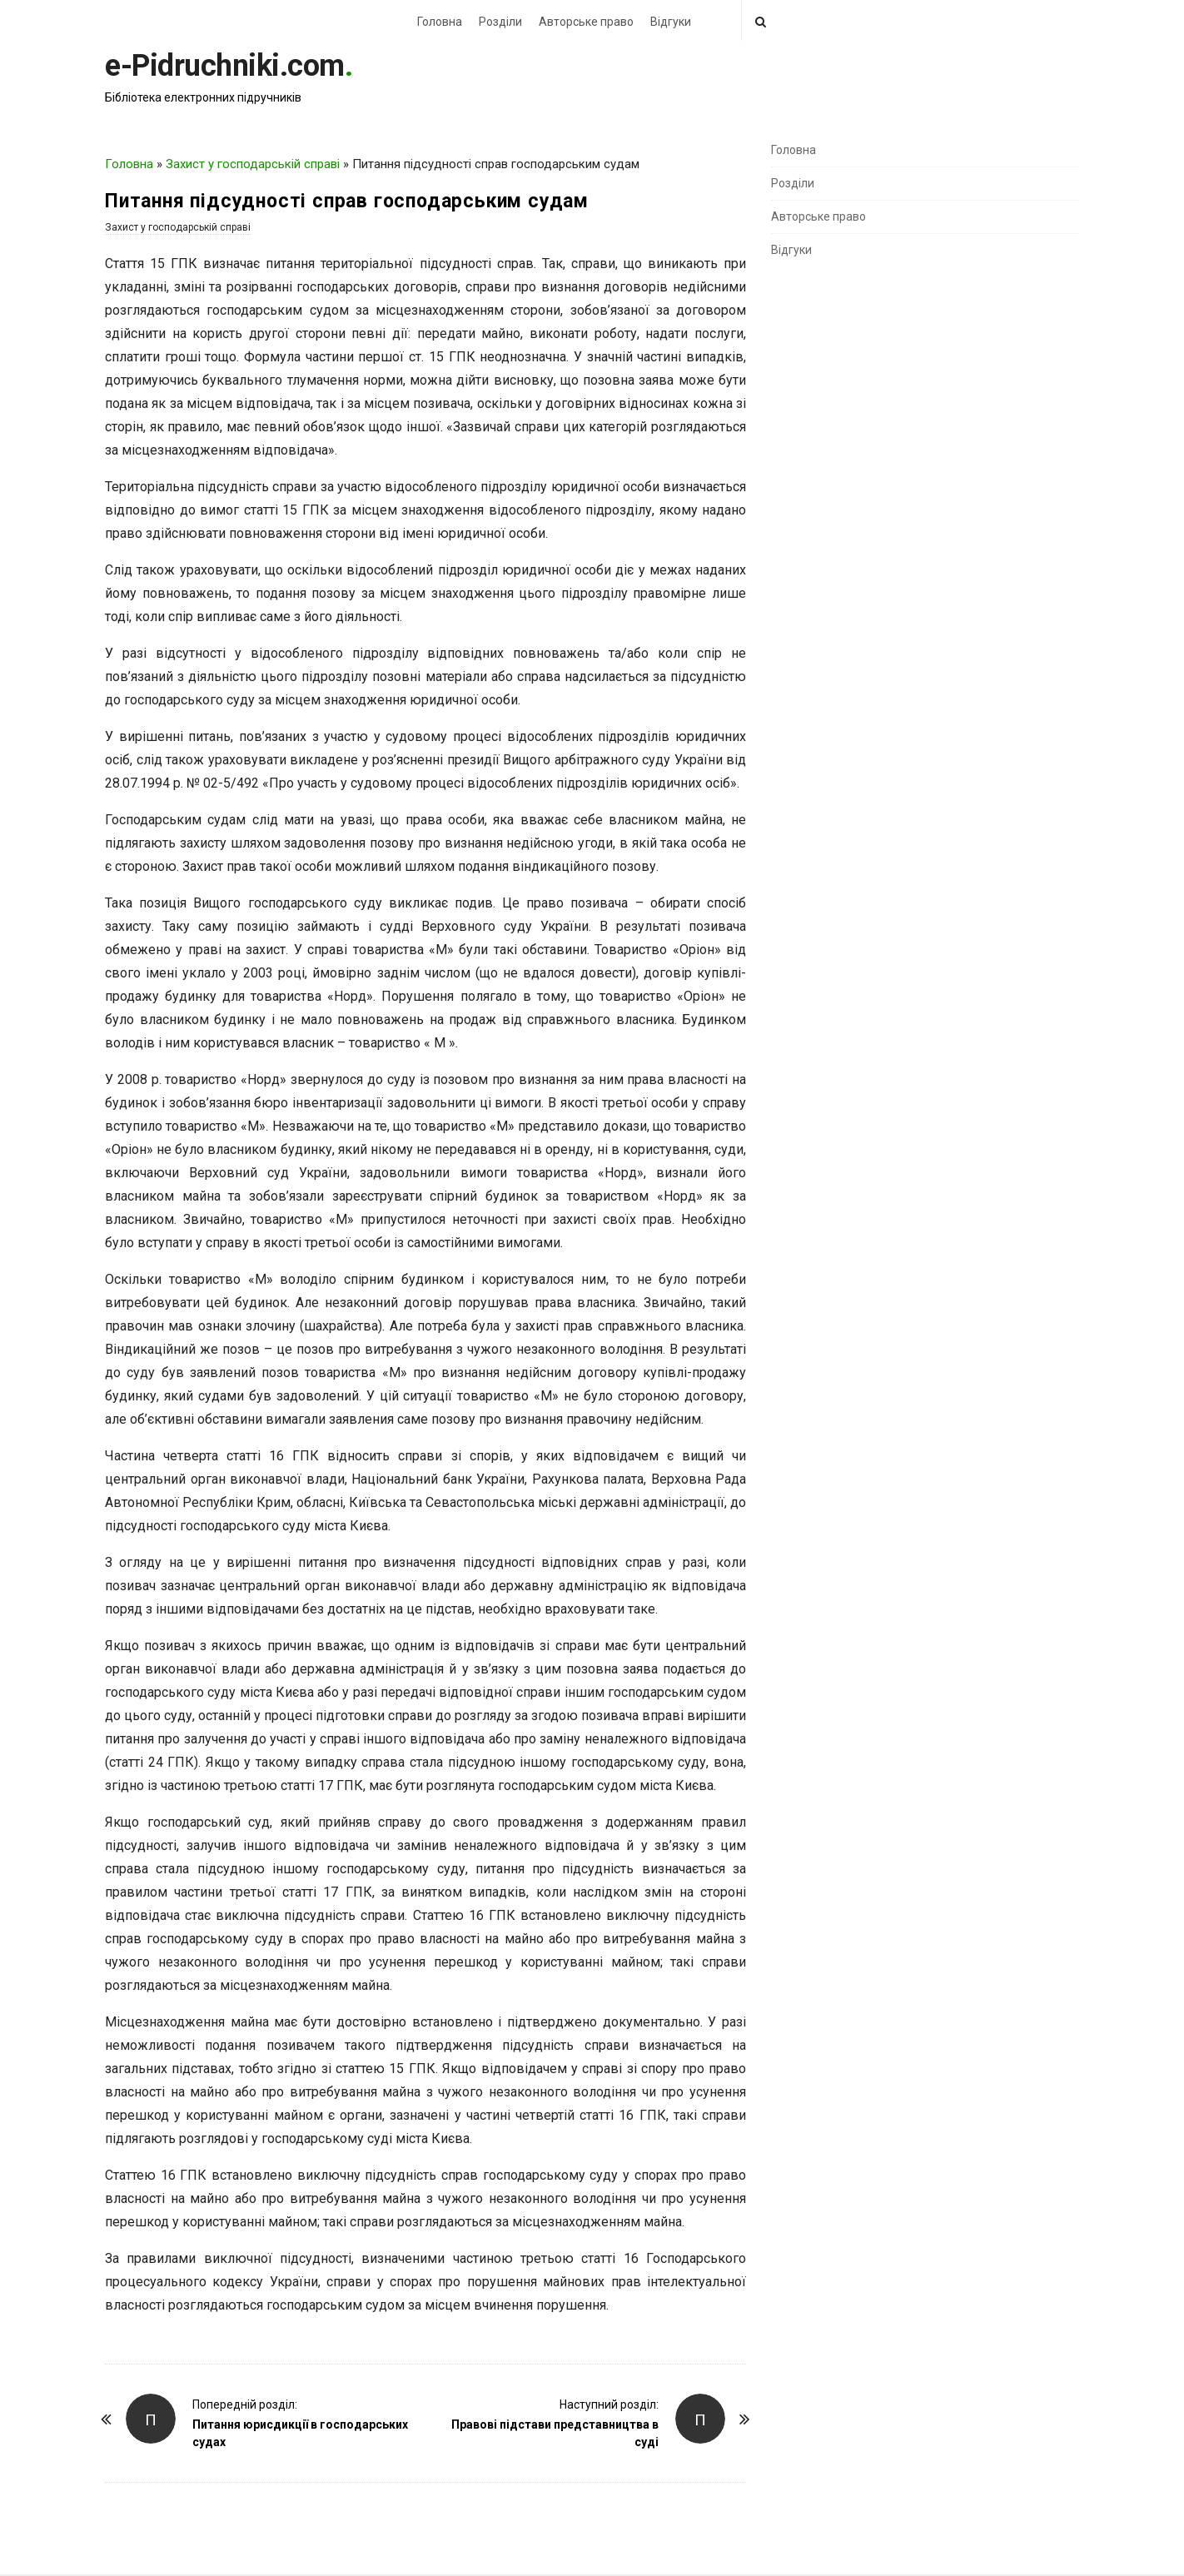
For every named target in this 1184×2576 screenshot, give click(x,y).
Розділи (500, 21)
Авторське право (586, 21)
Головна (439, 21)
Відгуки (670, 21)
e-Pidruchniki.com (225, 65)
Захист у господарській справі (253, 164)
